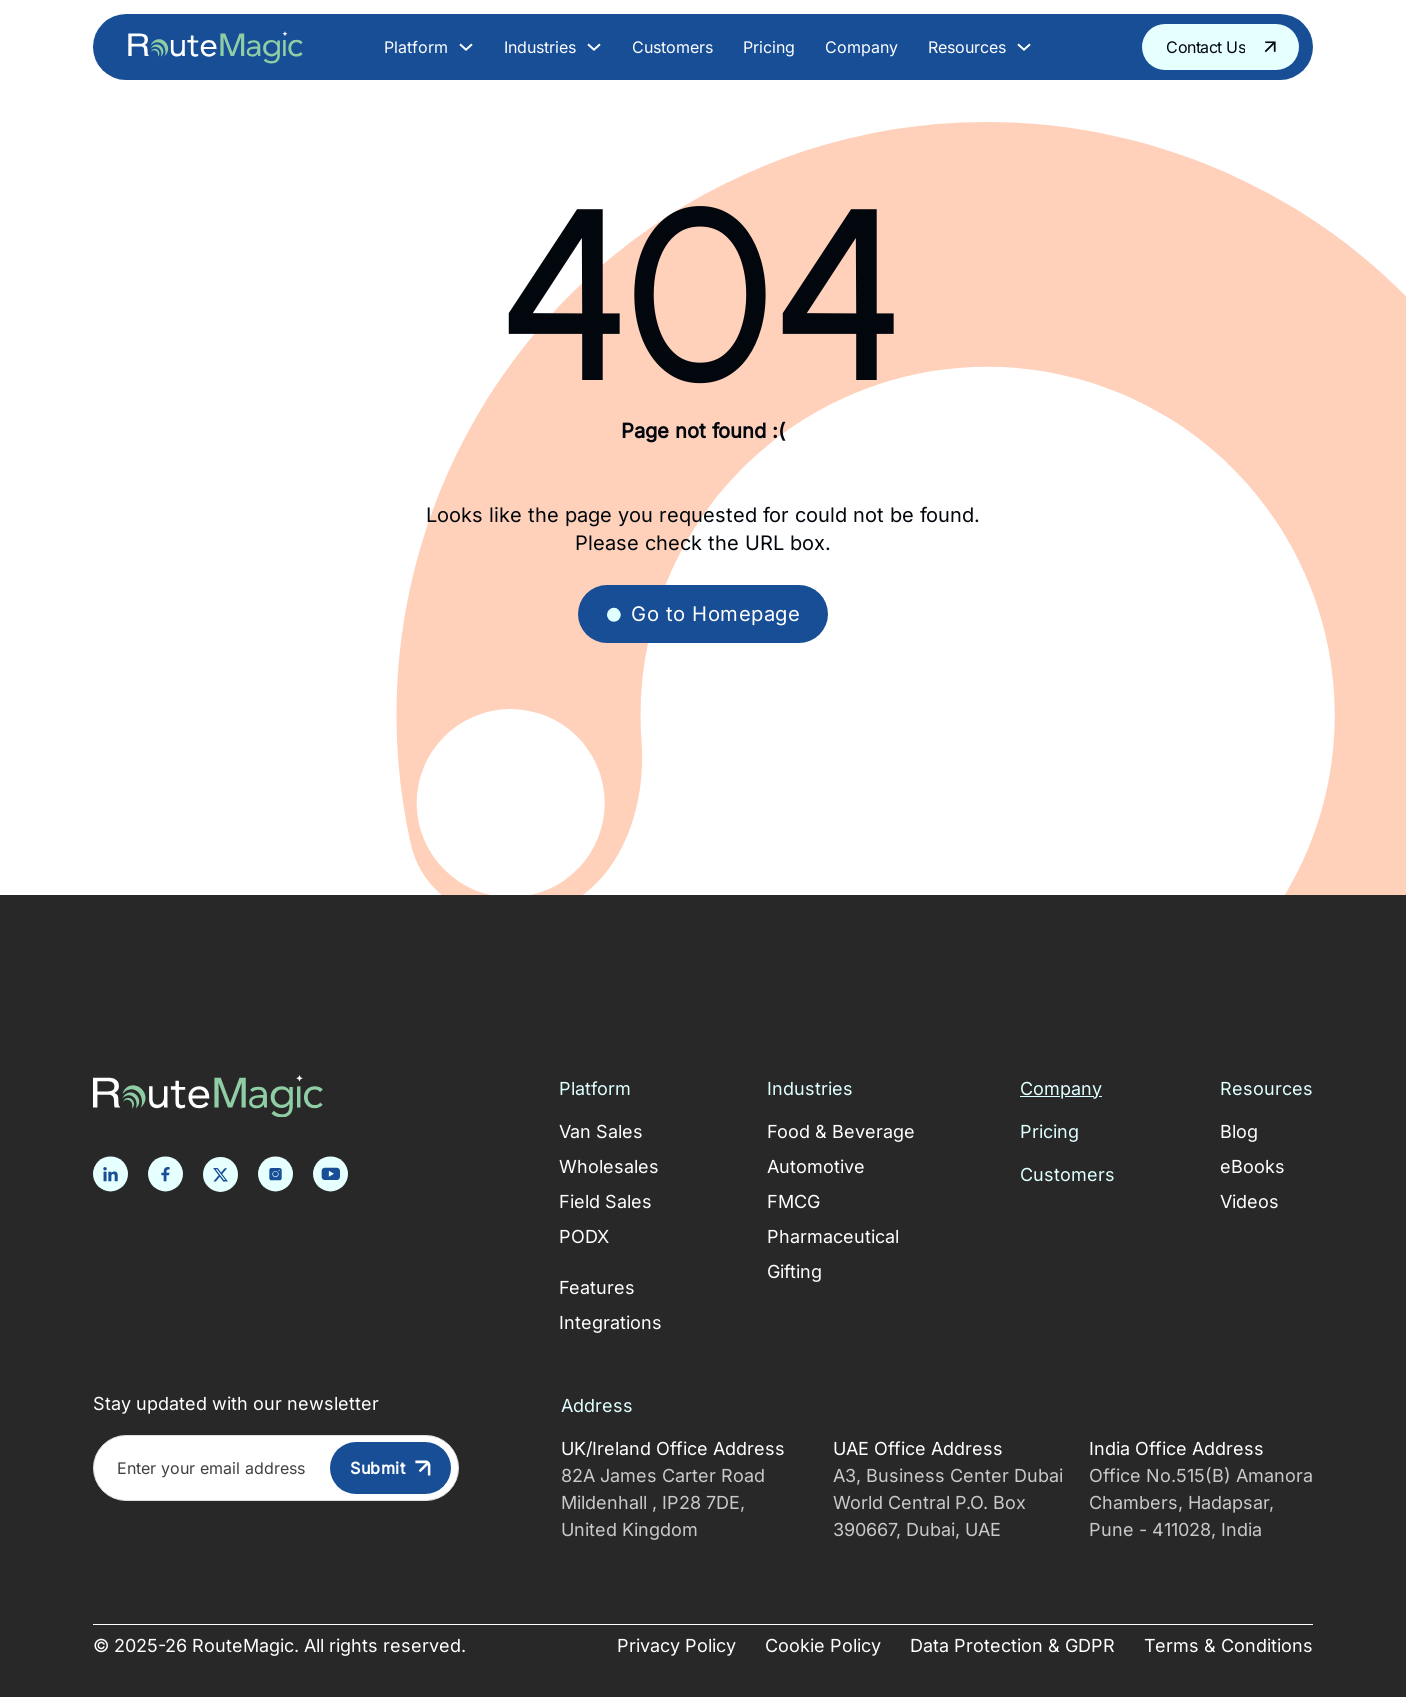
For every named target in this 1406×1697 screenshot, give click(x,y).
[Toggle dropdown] (466, 47)
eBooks (1252, 1166)
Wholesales (609, 1166)
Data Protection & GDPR (1012, 1645)
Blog (1239, 1131)
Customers (672, 47)
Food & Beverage (841, 1131)
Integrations (610, 1322)
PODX (584, 1236)
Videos (1249, 1201)
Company (861, 47)
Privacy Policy (676, 1645)
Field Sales (605, 1201)
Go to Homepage (703, 613)
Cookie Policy (823, 1645)
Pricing (769, 47)
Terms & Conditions (1228, 1645)
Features (597, 1287)
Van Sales (601, 1131)
